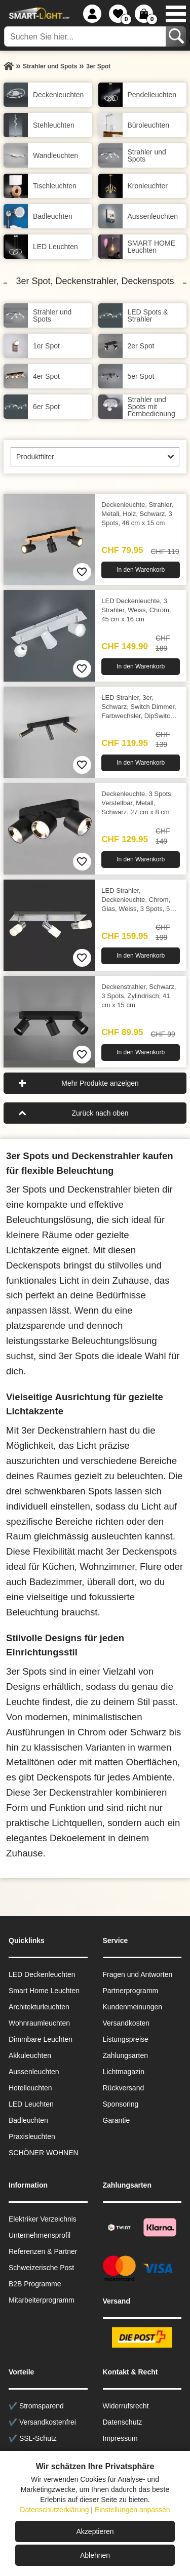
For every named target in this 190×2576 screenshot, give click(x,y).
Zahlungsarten (125, 2055)
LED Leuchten (31, 2104)
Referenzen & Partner (43, 2251)
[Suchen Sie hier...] (86, 36)
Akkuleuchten (30, 2055)
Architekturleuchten (39, 2007)
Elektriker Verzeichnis (43, 2219)
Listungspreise (125, 2039)
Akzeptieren (95, 2531)
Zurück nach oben (99, 1113)
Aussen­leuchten (34, 2072)
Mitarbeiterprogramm (41, 2300)
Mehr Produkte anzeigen (100, 1083)
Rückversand (123, 2088)
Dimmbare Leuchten (40, 2039)
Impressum (120, 2438)
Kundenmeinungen (133, 2007)
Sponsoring (121, 2104)
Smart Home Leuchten (44, 1991)
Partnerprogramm (131, 1991)
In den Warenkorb (141, 569)
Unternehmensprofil (39, 2235)
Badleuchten (28, 2120)
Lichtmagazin (124, 2072)
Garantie (116, 2120)
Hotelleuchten (30, 2088)
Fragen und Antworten (138, 1974)
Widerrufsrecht (126, 2406)
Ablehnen (95, 2555)
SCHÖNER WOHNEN (44, 2153)
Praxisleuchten (32, 2136)
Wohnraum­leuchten (39, 2023)
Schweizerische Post (41, 2268)
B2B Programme (35, 2284)
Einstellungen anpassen (132, 2510)
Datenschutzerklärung (54, 2510)
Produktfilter (35, 457)
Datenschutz (122, 2422)
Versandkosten (126, 2023)
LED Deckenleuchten (42, 1974)
